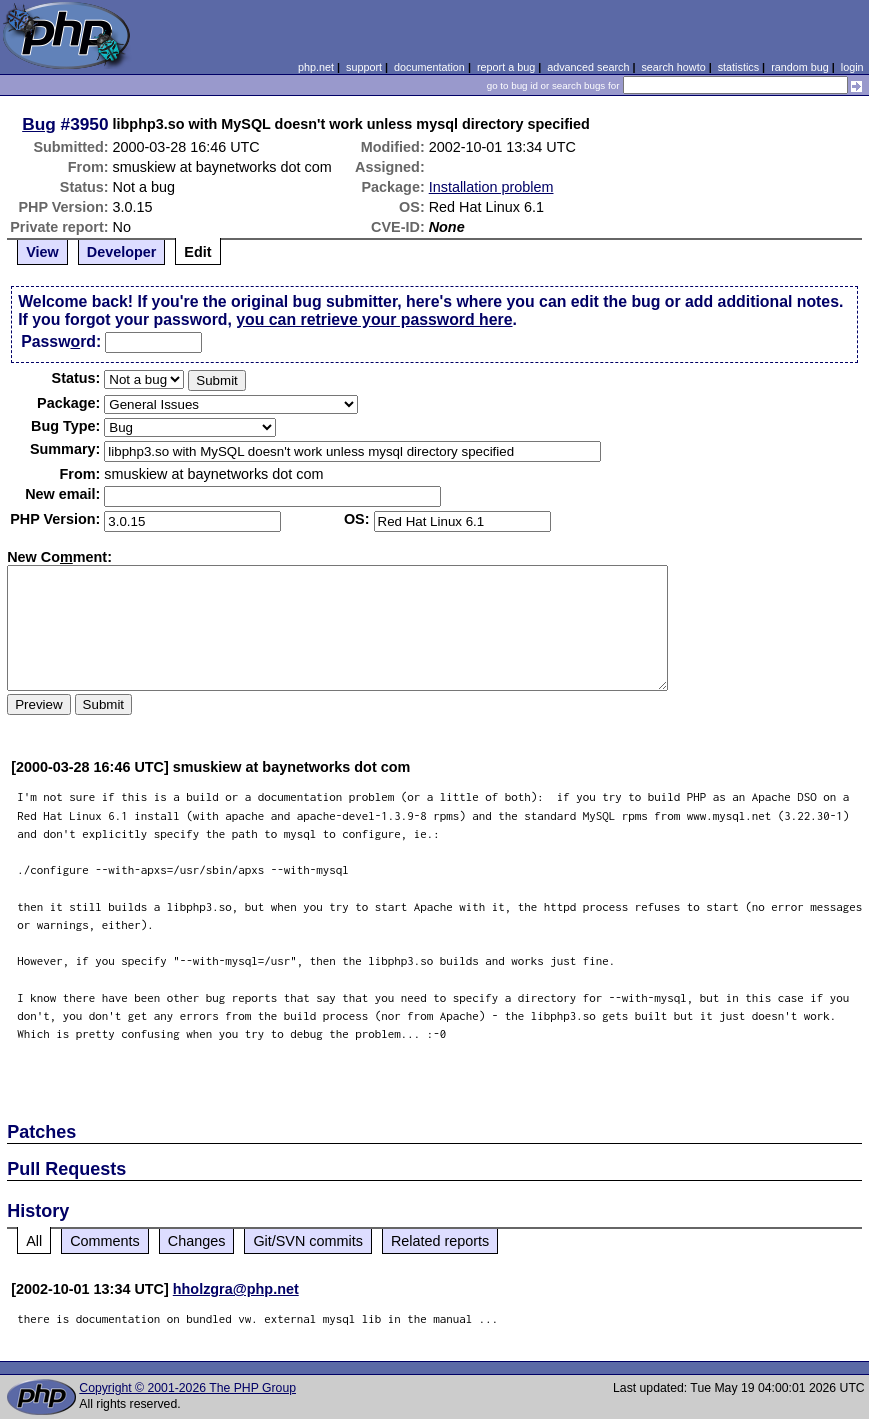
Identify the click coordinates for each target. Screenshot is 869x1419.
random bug (800, 67)
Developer (122, 252)
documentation (429, 67)
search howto (673, 67)
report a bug (506, 67)
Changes (197, 1241)
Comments (105, 1241)
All (34, 1241)
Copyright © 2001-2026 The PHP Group (187, 1388)
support (364, 67)
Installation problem (491, 187)
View (42, 252)
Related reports (440, 1241)
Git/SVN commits (308, 1241)
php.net (316, 67)
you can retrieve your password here (374, 319)
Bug (39, 124)
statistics (738, 67)
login (852, 67)
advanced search (588, 67)
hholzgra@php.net (236, 1289)
